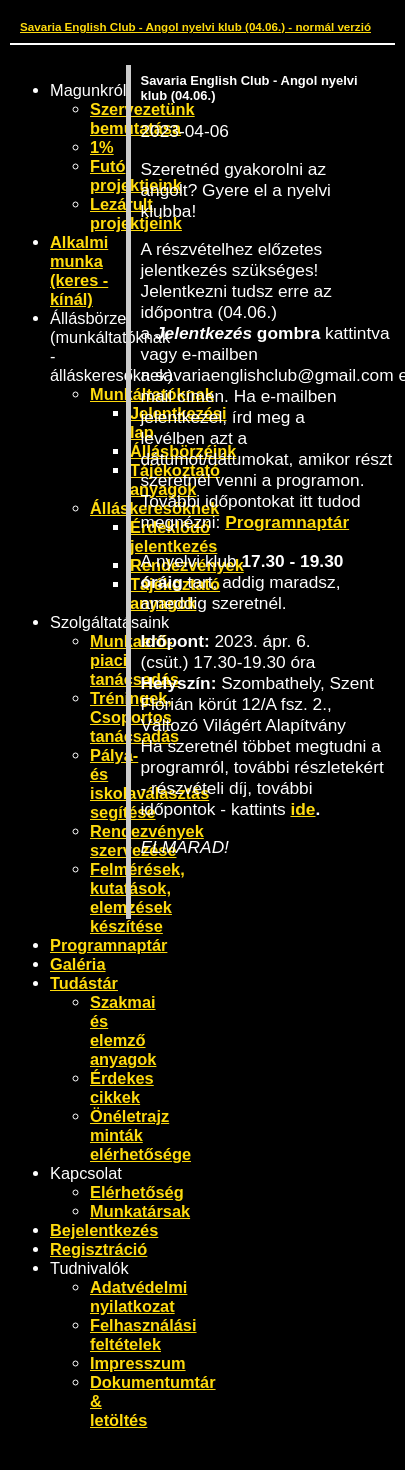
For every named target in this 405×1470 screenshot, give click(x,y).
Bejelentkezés (104, 1230)
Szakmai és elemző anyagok (123, 1030)
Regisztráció (98, 1249)
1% (102, 147)
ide (303, 809)
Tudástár (84, 983)
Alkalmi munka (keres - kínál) (79, 270)
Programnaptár (108, 945)
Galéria (78, 964)
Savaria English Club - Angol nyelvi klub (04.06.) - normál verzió (195, 26)
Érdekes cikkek (122, 1087)
